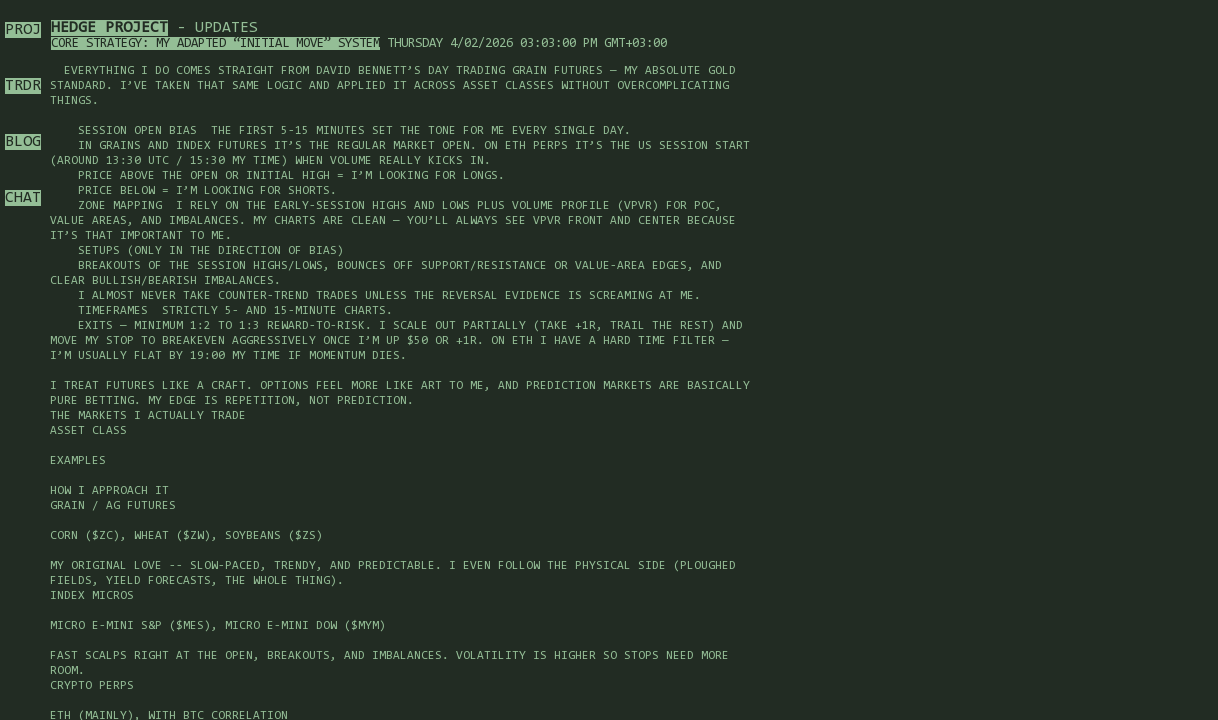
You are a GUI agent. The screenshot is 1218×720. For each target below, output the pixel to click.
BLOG (23, 142)
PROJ (23, 30)
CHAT (23, 198)
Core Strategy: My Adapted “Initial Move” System (215, 43)
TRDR (23, 86)
